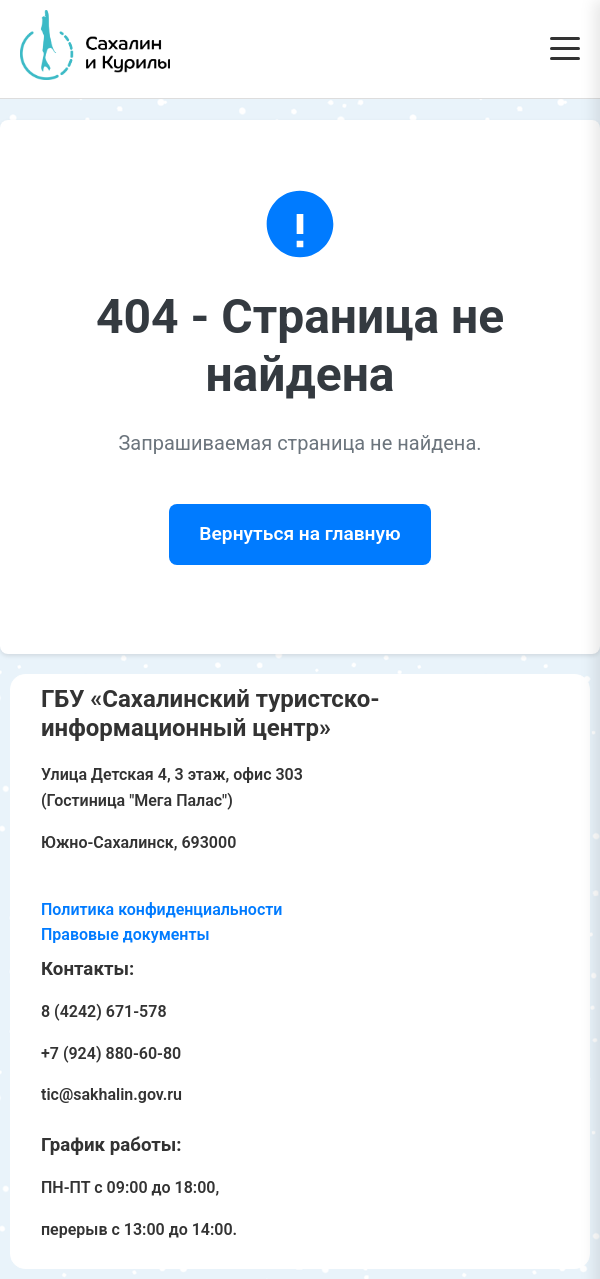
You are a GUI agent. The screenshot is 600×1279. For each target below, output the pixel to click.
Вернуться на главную (299, 533)
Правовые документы (125, 934)
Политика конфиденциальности (161, 909)
